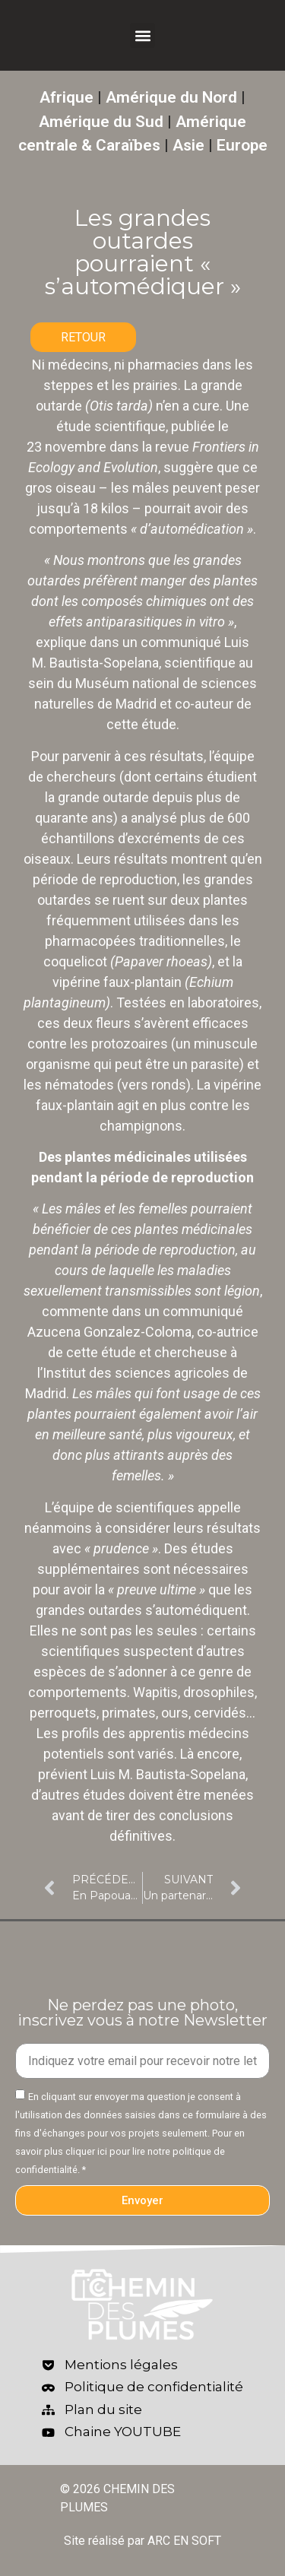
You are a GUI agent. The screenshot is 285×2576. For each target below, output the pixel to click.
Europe (242, 145)
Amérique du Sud (101, 122)
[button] (142, 35)
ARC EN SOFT (184, 2540)
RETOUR (83, 337)
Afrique (66, 97)
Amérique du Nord (171, 97)
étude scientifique (111, 426)
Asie (188, 145)
